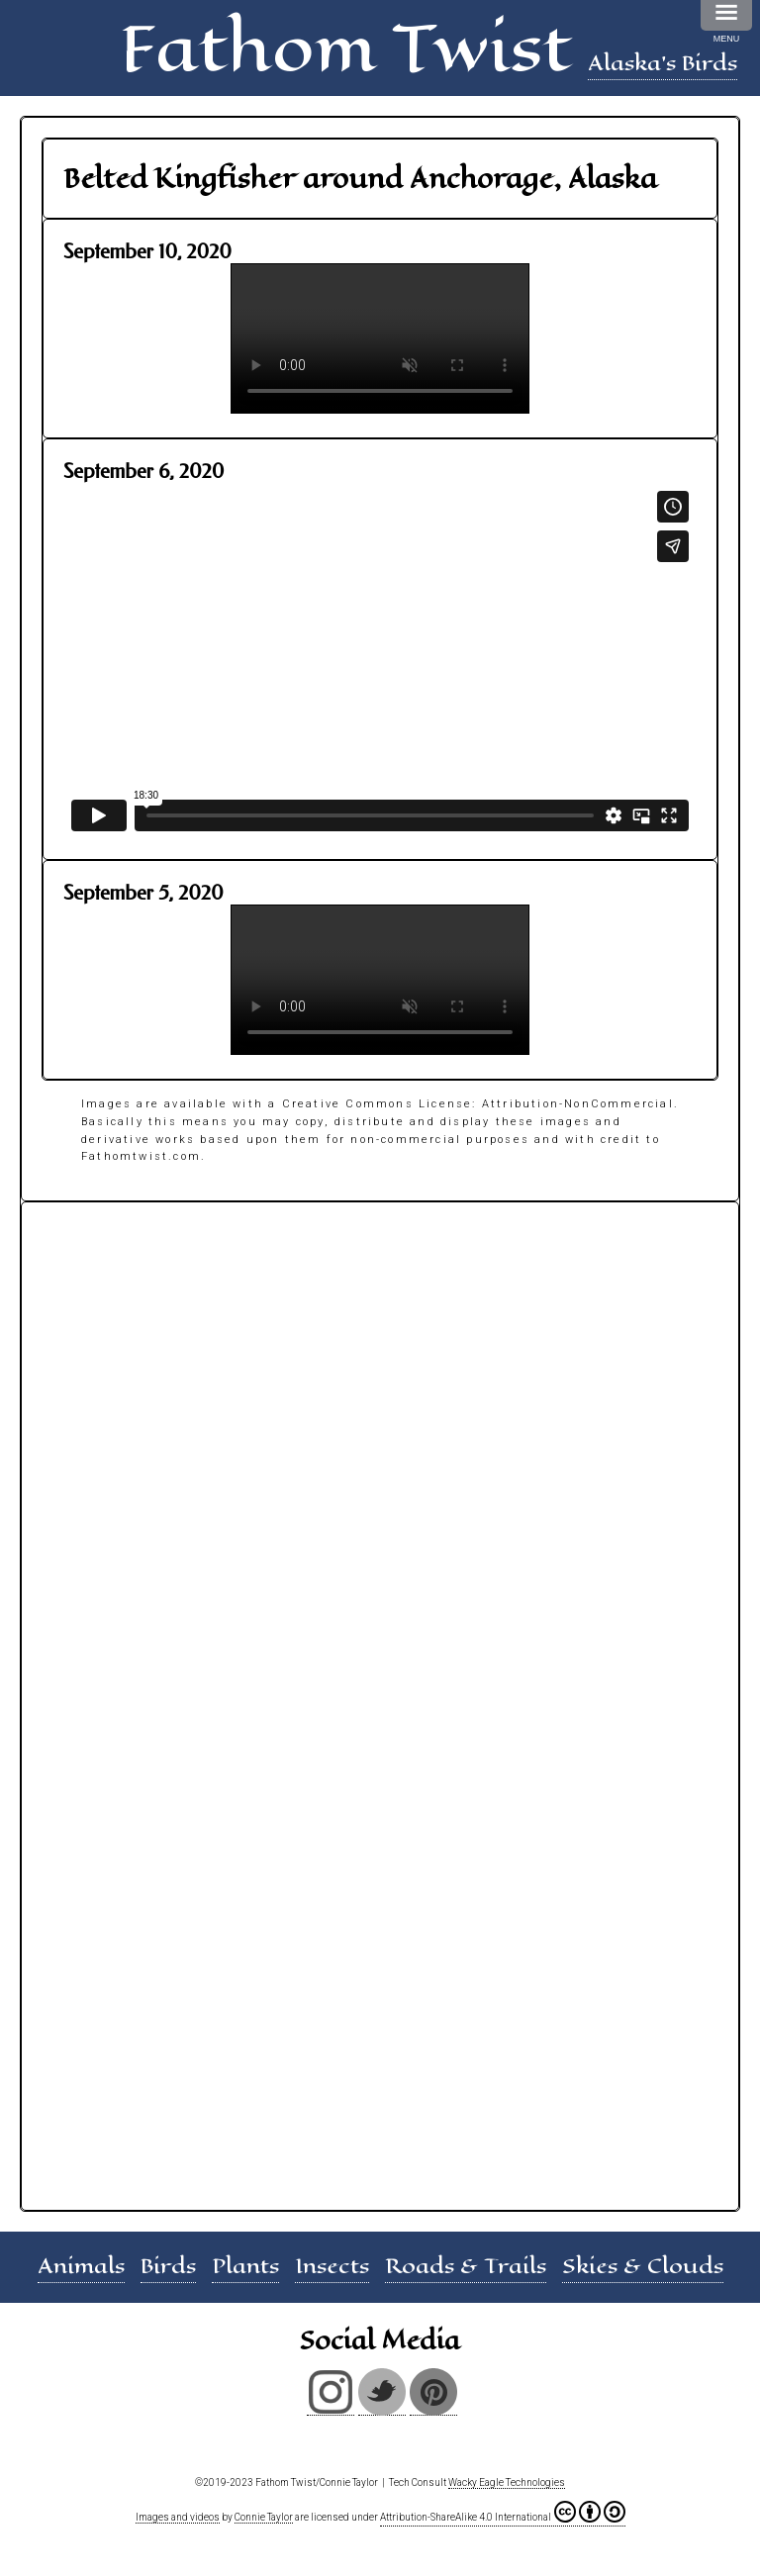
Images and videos (178, 2517)
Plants (245, 2266)
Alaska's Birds (662, 63)
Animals (81, 2266)
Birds (168, 2266)
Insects (332, 2266)
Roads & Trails (465, 2266)
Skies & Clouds (642, 2266)
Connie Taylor (264, 2517)
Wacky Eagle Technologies (506, 2482)
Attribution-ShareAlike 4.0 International (502, 2512)
